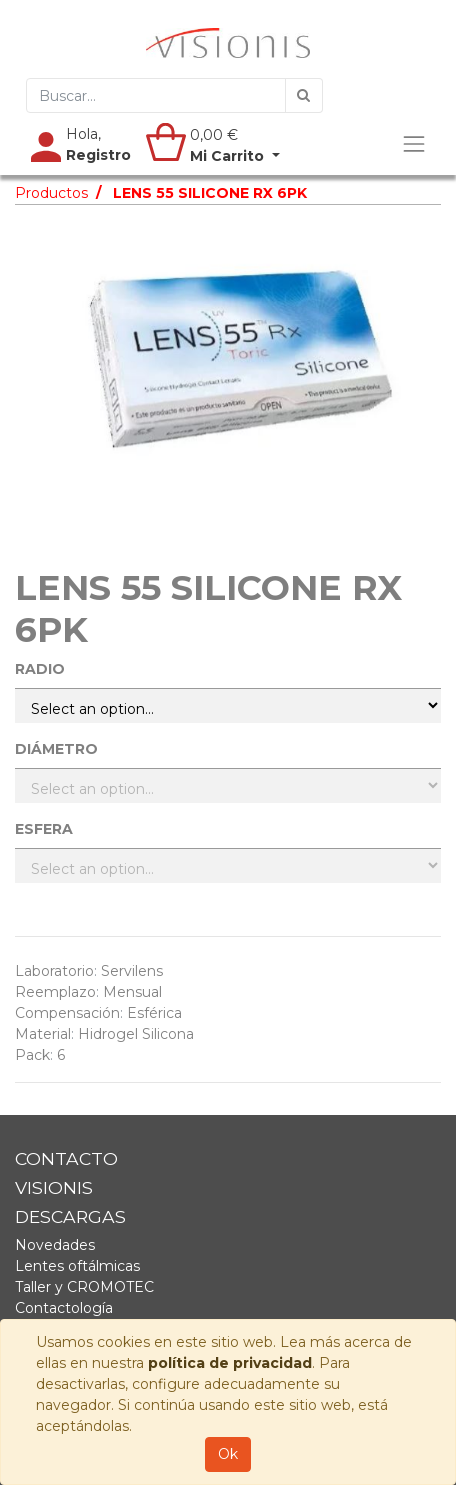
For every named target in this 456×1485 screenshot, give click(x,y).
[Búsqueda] (304, 95)
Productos (51, 193)
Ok (228, 1454)
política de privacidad (230, 1363)
